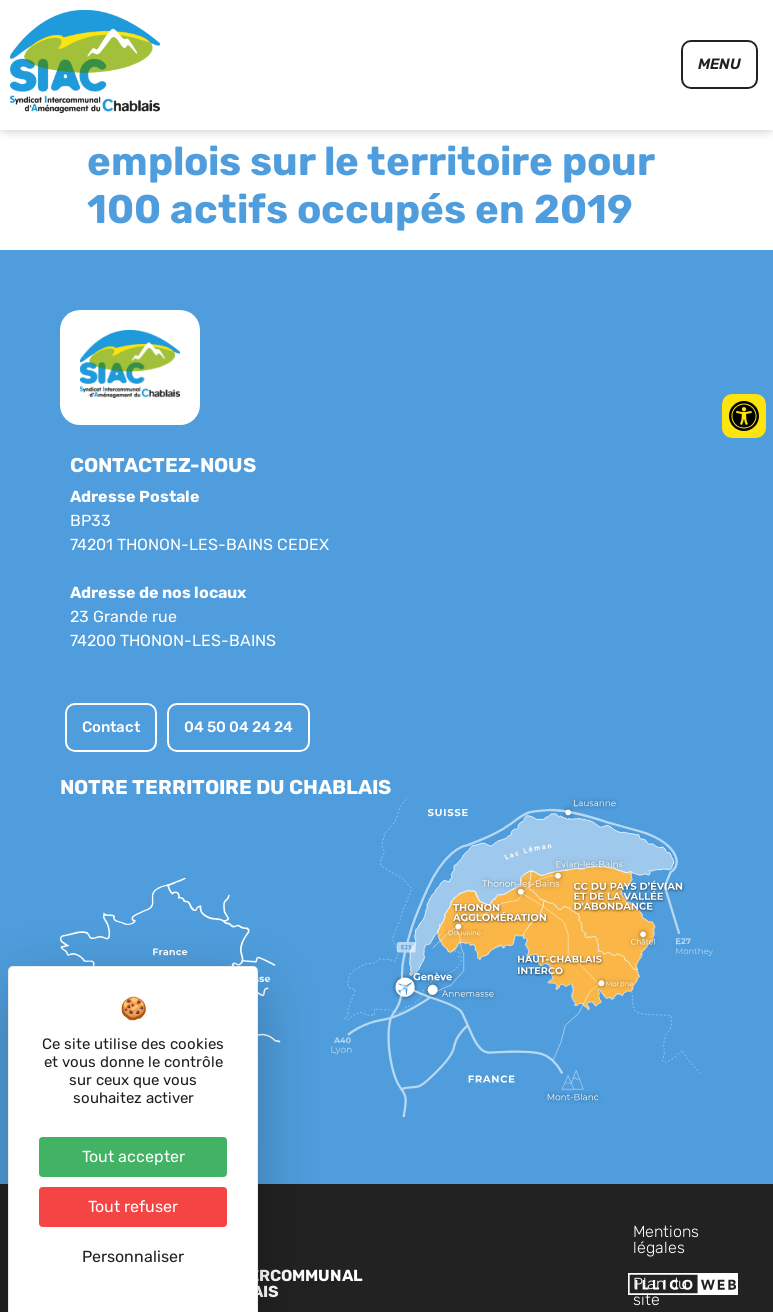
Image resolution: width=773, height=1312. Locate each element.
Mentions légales (489, 1231)
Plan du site (612, 1231)
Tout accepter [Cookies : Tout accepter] (133, 1156)
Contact (704, 1231)
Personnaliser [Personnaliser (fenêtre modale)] (133, 1256)
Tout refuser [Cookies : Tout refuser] (133, 1206)
